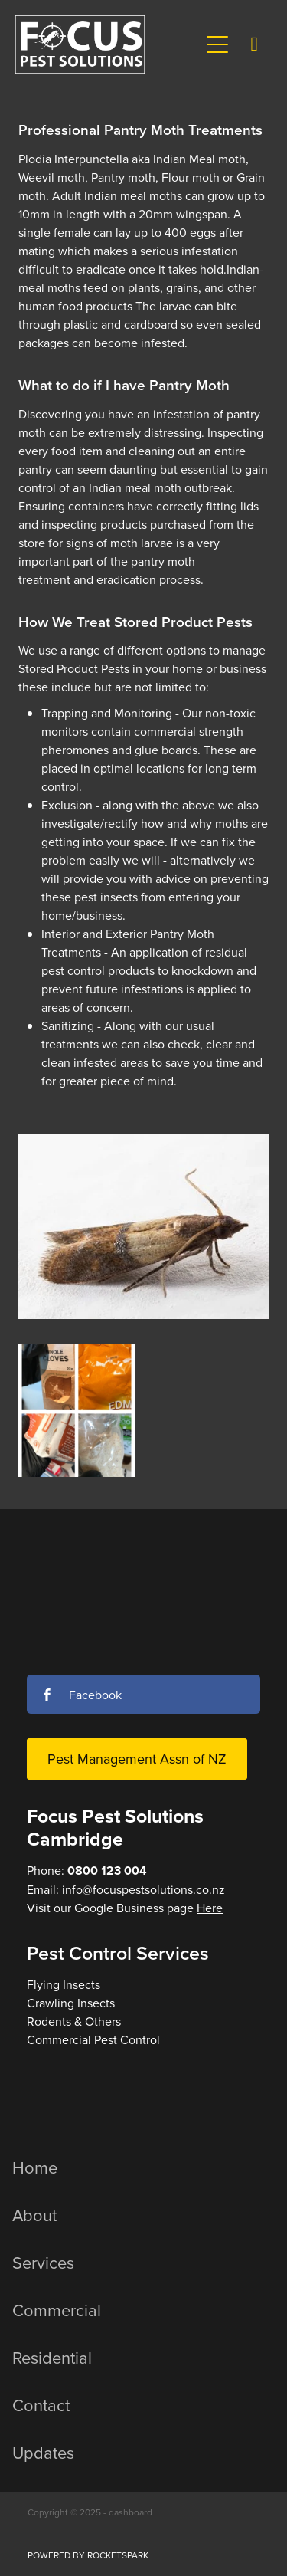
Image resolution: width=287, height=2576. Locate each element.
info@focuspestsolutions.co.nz (143, 1889)
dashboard (130, 2512)
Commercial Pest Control (93, 2039)
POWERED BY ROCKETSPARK (88, 2554)
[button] (217, 44)
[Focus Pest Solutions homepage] (107, 44)
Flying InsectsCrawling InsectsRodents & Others (74, 2003)
